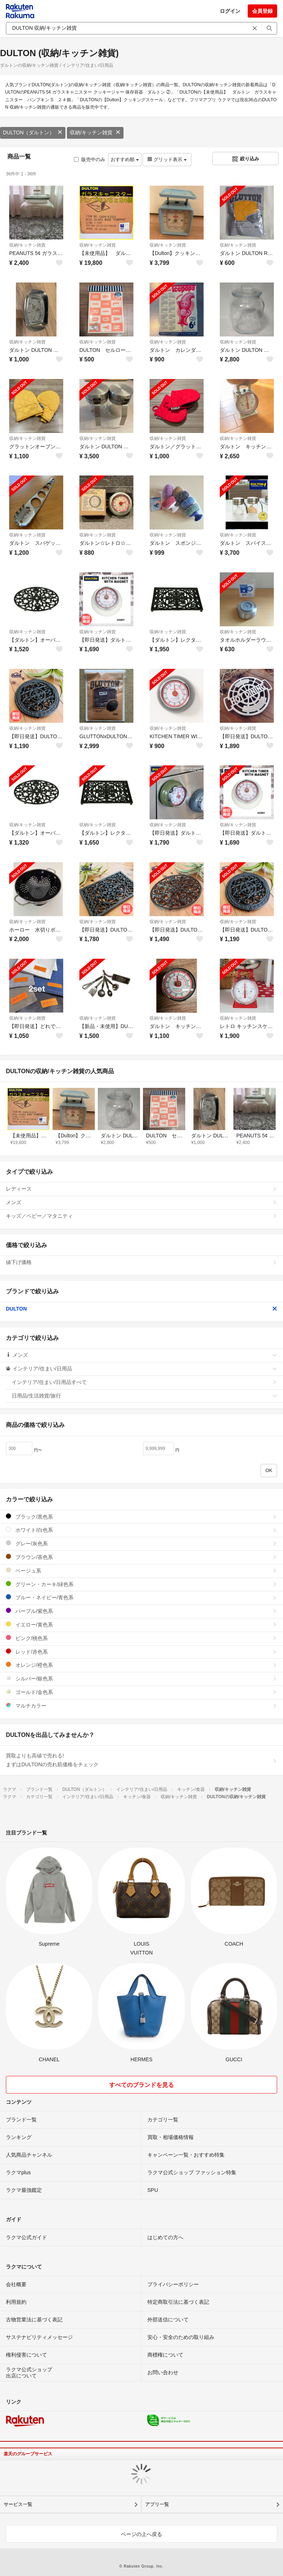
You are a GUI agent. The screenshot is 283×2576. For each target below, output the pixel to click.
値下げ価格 (141, 1262)
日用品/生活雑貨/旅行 (144, 1396)
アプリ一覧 (157, 2504)
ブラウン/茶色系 (141, 1557)
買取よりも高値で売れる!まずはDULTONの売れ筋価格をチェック (141, 1760)
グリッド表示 (166, 159)
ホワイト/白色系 (141, 1530)
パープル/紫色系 (141, 1611)
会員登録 (262, 11)
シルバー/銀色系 (141, 1678)
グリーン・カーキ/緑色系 (141, 1584)
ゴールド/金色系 (141, 1692)
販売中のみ (89, 159)
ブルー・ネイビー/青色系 (141, 1597)
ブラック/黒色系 (141, 1516)
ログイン (230, 11)
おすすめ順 (125, 159)
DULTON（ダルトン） (32, 132)
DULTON (141, 1309)
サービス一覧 (18, 2504)
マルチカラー (141, 1705)
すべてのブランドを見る (141, 2085)
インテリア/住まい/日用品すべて (144, 1382)
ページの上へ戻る (141, 2534)
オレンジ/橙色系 (141, 1665)
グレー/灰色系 (141, 1543)
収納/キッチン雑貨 (95, 132)
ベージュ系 (141, 1570)
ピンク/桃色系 (141, 1638)
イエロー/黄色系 (141, 1624)
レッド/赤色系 (141, 1651)
